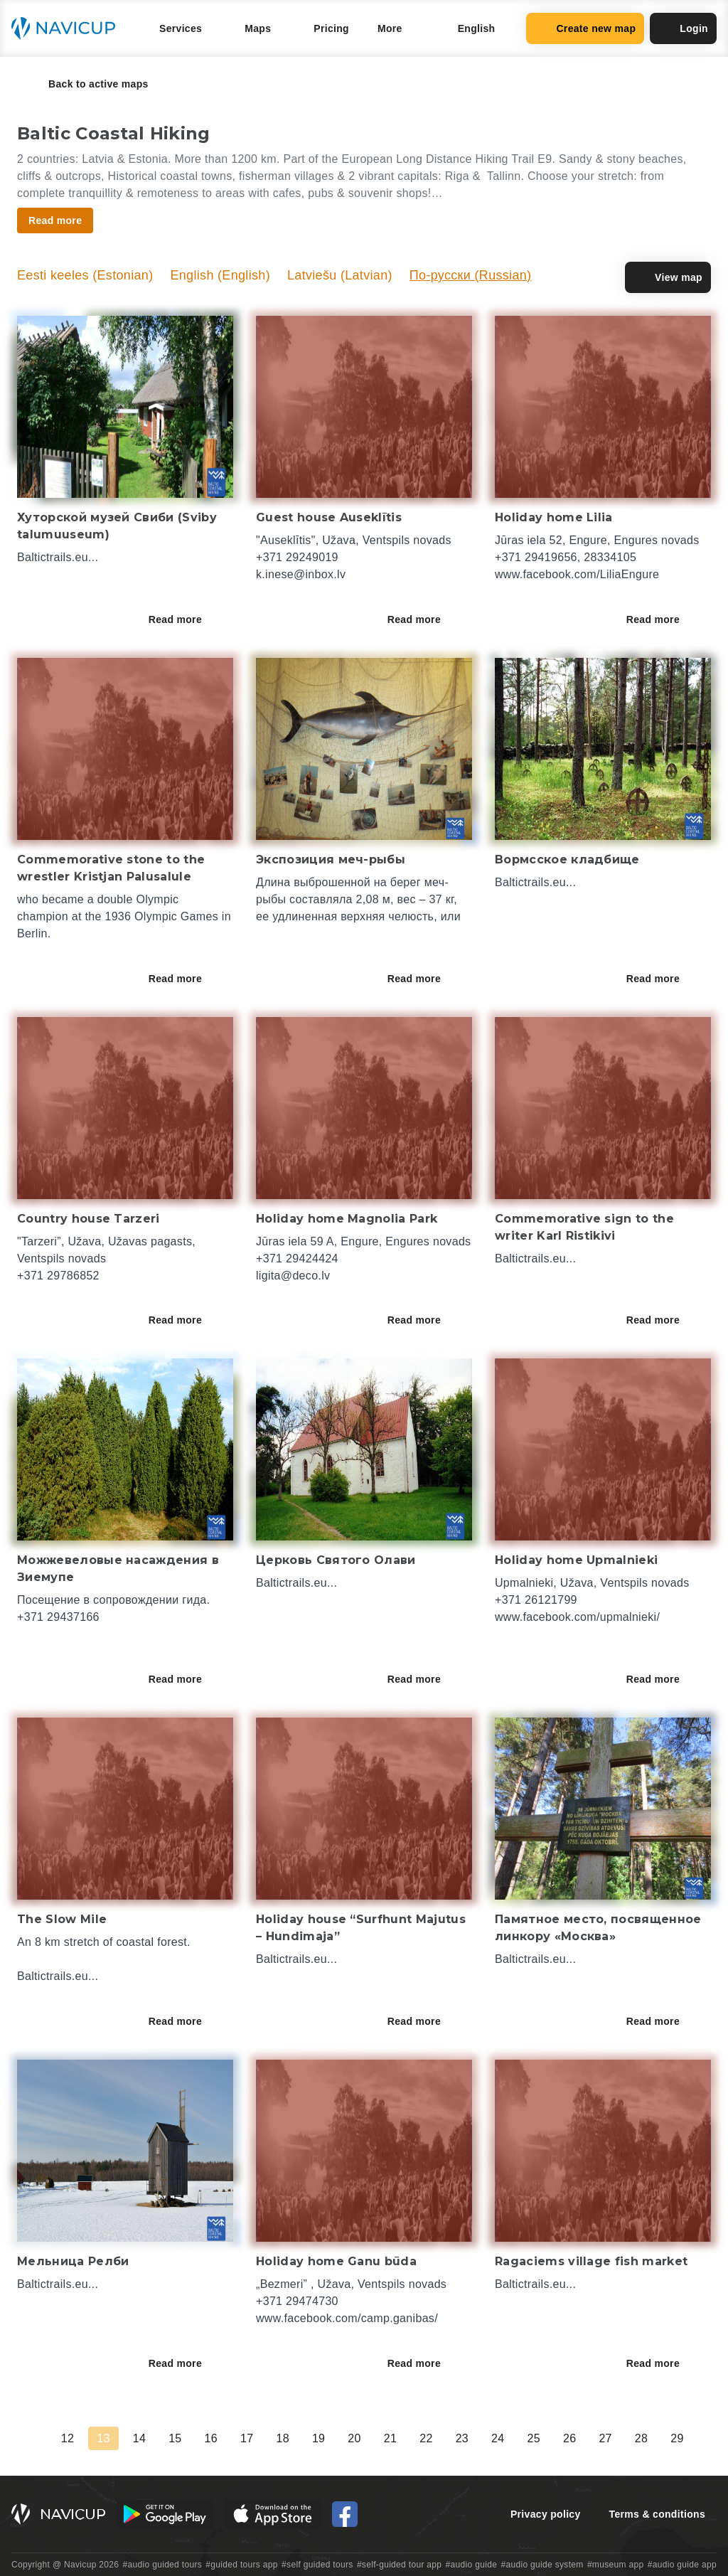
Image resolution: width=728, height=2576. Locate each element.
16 (211, 2438)
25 (534, 2438)
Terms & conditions (657, 2514)
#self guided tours (317, 2565)
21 (390, 2438)
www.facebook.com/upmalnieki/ (577, 1617)
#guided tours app (241, 2565)
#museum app (615, 2565)
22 (425, 2438)
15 (174, 2438)
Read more (185, 619)
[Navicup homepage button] (68, 28)
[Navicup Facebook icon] (345, 2514)
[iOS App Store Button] (273, 2514)
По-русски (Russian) (471, 275)
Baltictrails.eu (52, 557)
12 (67, 2438)
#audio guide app (682, 2565)
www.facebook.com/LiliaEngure (577, 574)
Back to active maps (88, 84)
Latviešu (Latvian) (339, 275)
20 (354, 2438)
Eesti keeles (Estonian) (85, 275)
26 (569, 2438)
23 (462, 2438)
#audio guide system (541, 2565)
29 (676, 2438)
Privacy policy (545, 2514)
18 (282, 2438)
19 (318, 2438)
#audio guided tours (163, 2565)
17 (246, 2438)
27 (605, 2438)
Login (683, 28)
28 (641, 2438)
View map (667, 277)
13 (103, 2438)
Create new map (585, 28)
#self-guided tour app (399, 2565)
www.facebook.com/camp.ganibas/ (347, 2318)
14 (139, 2438)
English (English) (220, 275)
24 (497, 2438)
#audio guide (472, 2565)
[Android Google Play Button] (165, 2514)
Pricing (331, 28)
